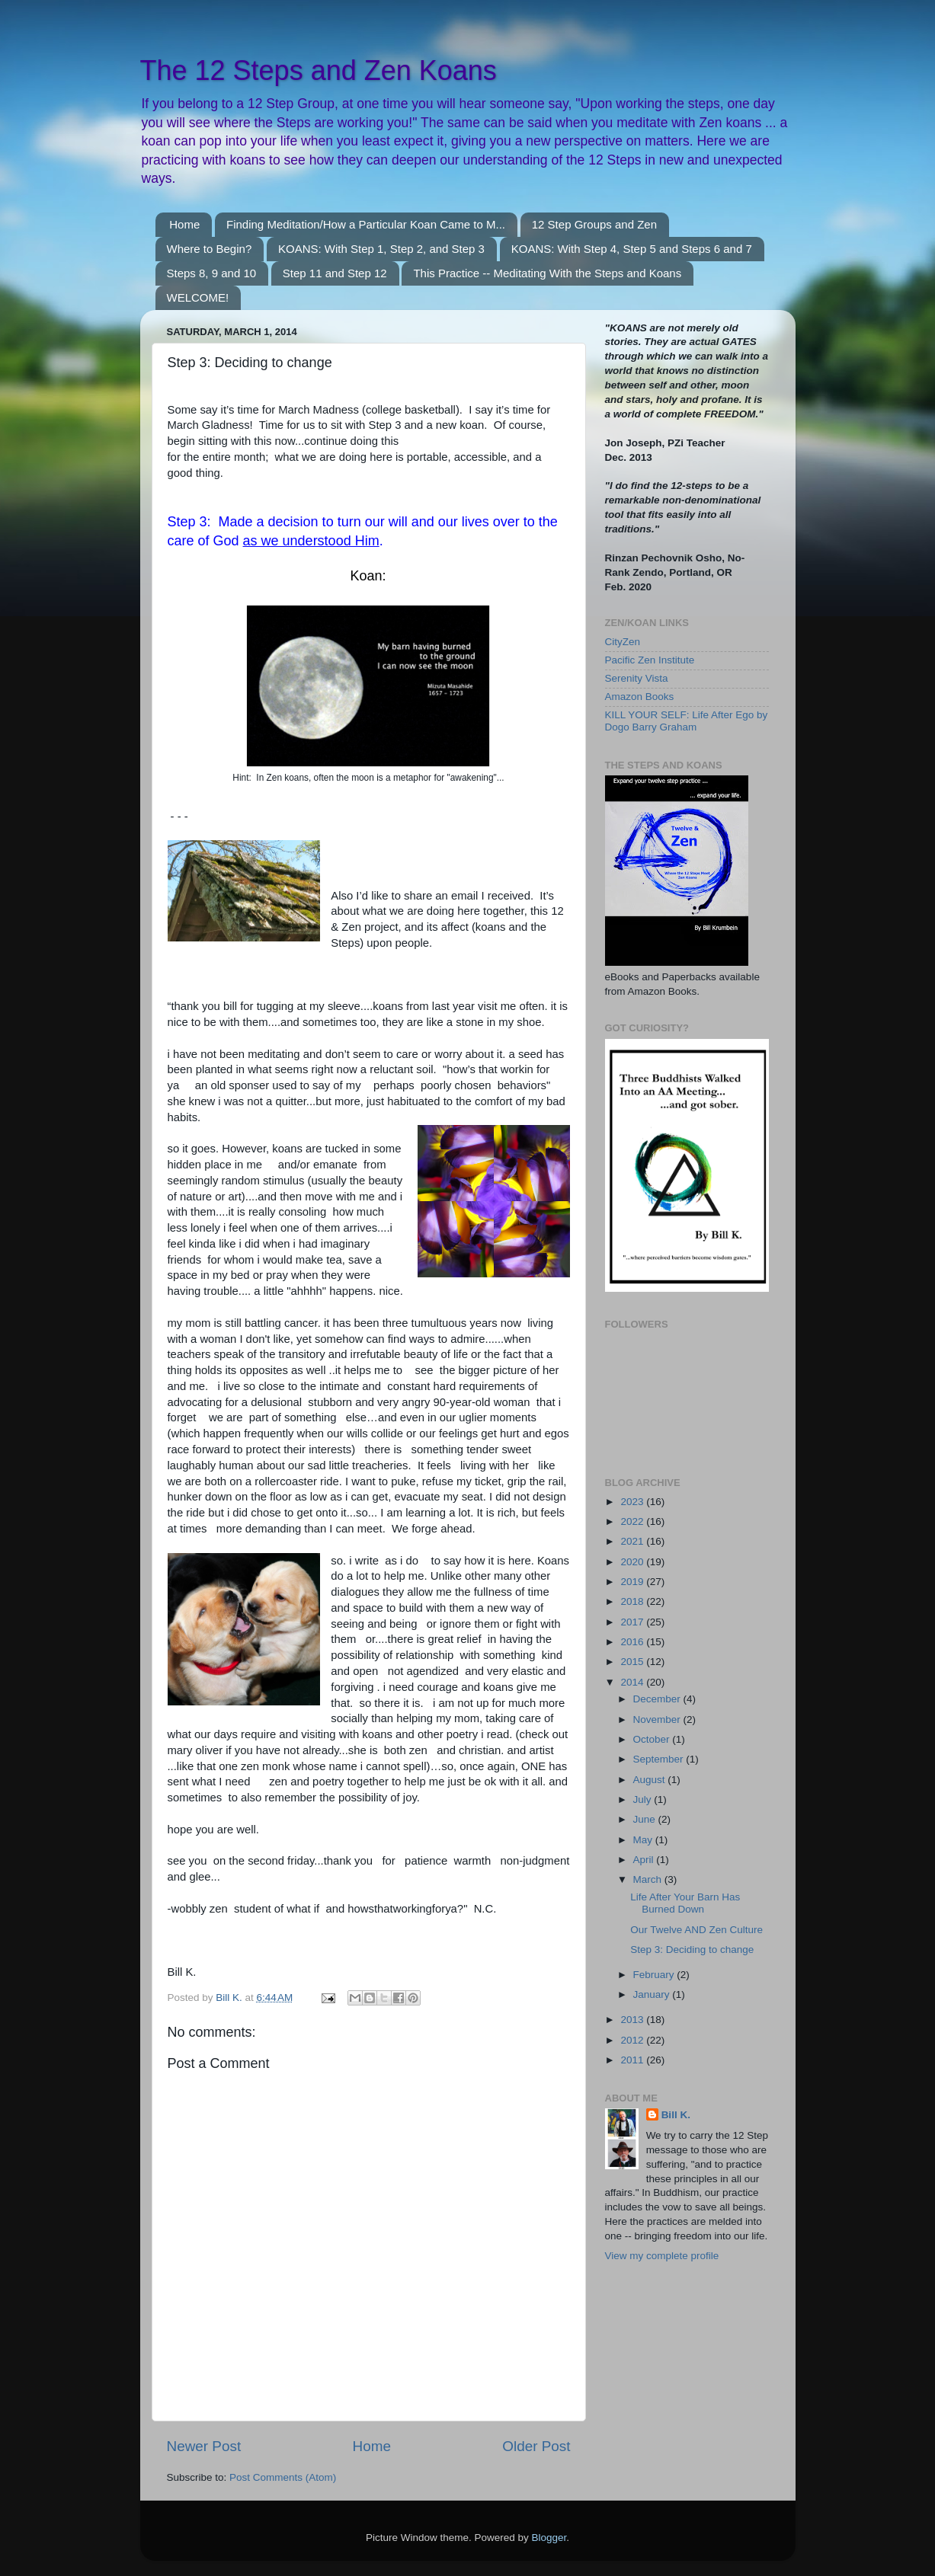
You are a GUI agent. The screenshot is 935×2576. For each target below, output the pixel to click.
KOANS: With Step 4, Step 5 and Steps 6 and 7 (631, 248)
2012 (633, 2040)
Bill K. (675, 2115)
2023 (633, 1501)
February (655, 1974)
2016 (633, 1642)
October (653, 1739)
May (644, 1840)
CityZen (623, 641)
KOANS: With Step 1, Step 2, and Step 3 (381, 248)
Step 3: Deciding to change (692, 1949)
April (645, 1859)
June (645, 1819)
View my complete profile (662, 2255)
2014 (633, 1682)
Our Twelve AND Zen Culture (696, 1929)
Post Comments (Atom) (282, 2477)
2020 (633, 1562)
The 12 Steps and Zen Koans (318, 70)
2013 (633, 2019)
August (650, 1779)
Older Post (536, 2446)
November (658, 1719)
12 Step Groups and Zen (594, 224)
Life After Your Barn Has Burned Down (685, 1903)
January (653, 1994)
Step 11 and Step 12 (335, 273)
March (648, 1879)
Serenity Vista (636, 678)
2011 (633, 2060)
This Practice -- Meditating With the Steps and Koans (547, 273)
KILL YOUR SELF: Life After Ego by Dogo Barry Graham (686, 721)
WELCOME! (198, 297)
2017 (633, 1622)
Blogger (549, 2537)
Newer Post (204, 2446)
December (658, 1699)
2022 (633, 1521)
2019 (633, 1581)
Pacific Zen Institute (650, 660)
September (660, 1759)
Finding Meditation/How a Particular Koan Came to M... (365, 224)
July (644, 1799)
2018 (633, 1601)
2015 (633, 1661)
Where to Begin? (209, 248)
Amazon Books (639, 696)
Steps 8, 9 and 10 (212, 273)
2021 (633, 1541)
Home (184, 224)
